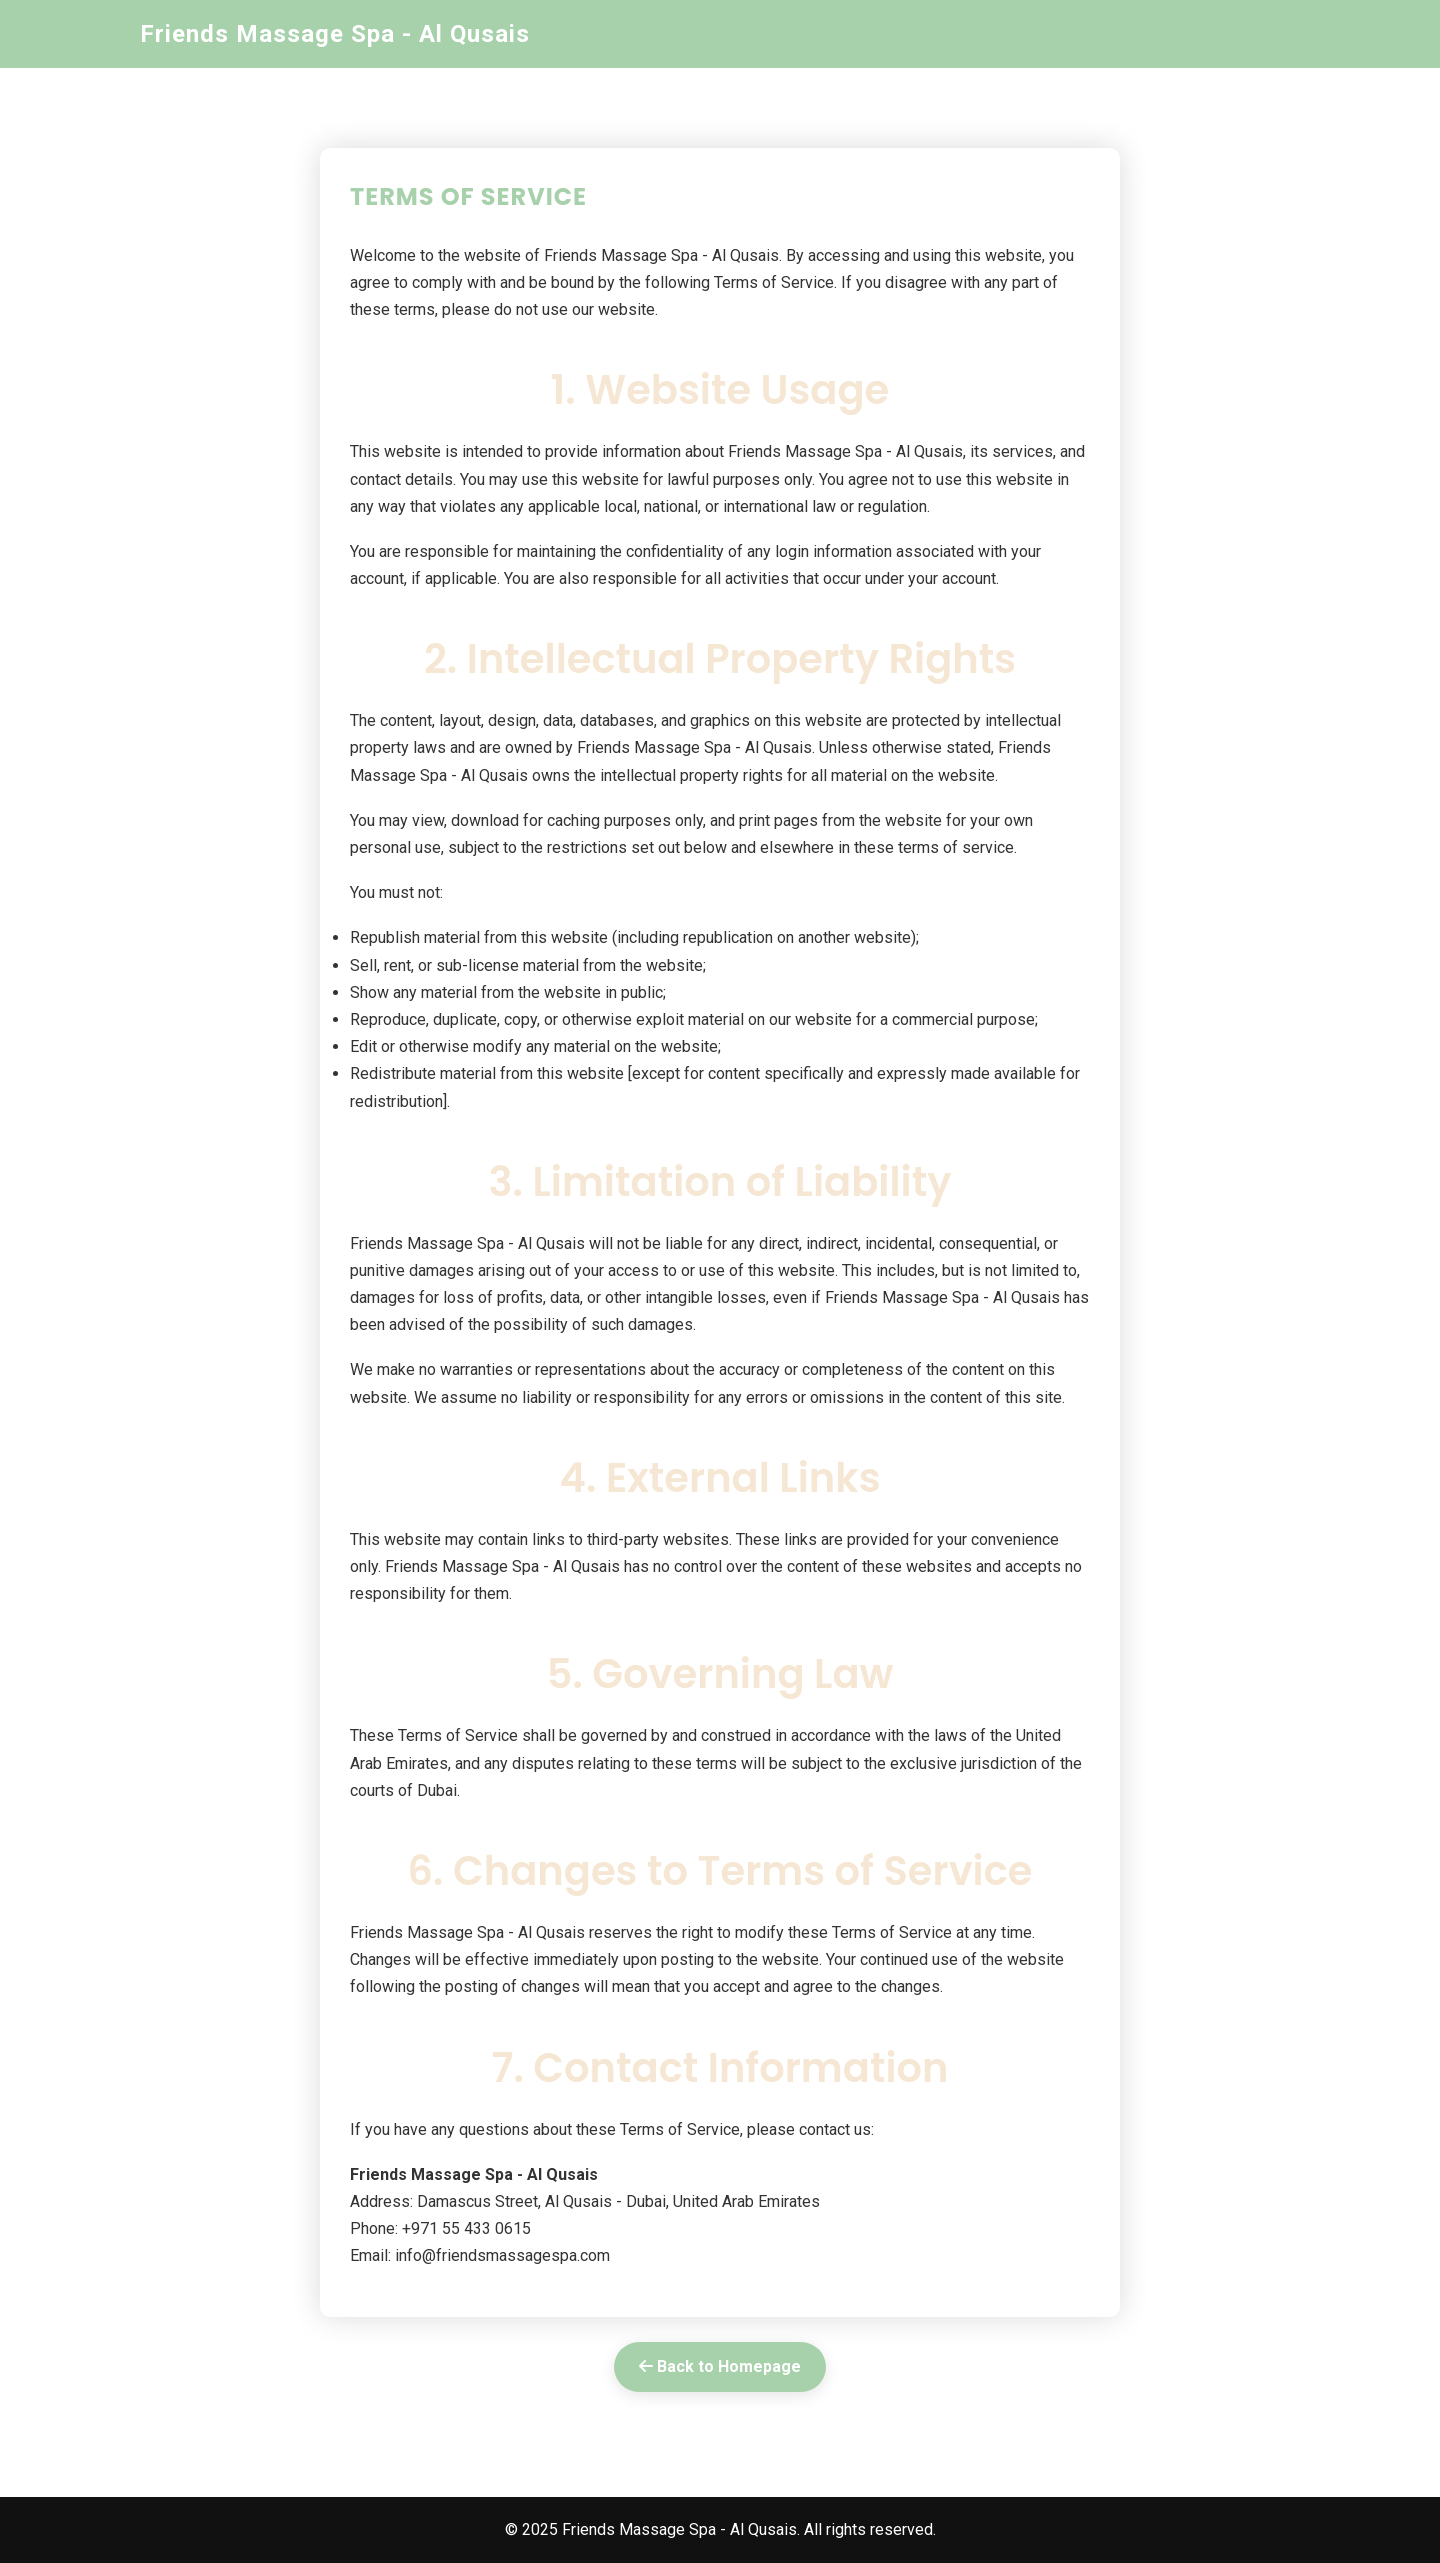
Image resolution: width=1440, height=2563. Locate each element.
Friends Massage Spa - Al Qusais (335, 34)
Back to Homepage (720, 2366)
